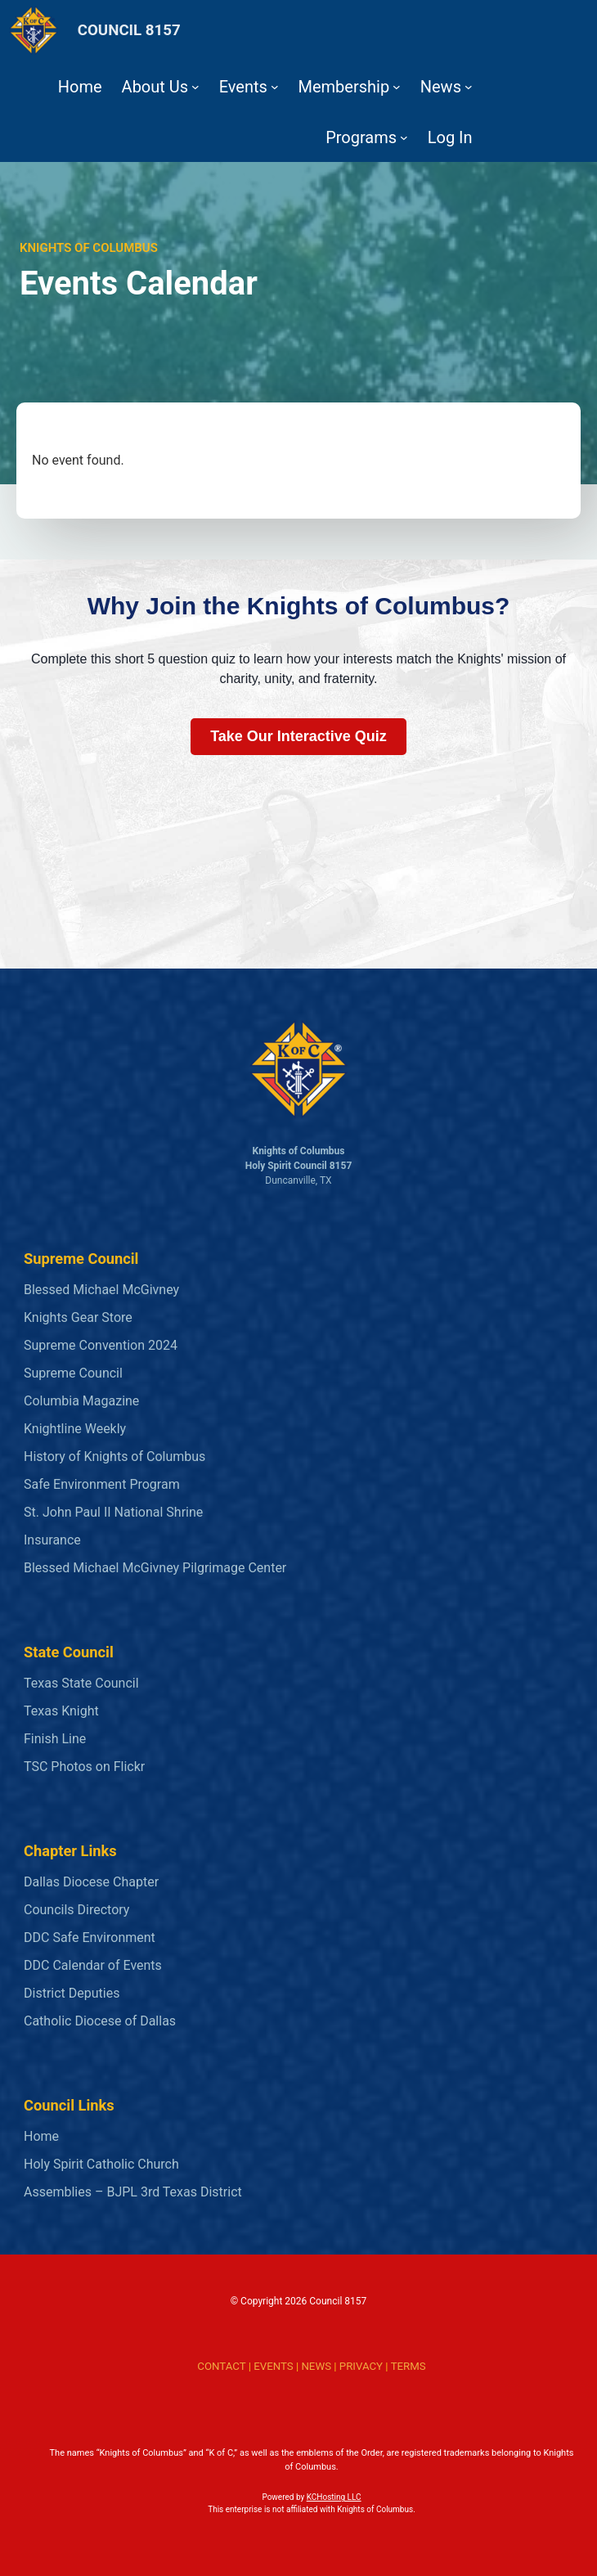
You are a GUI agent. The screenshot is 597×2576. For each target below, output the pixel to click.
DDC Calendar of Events (93, 1965)
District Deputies (71, 1993)
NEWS (316, 2366)
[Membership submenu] (397, 87)
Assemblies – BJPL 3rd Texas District (133, 2192)
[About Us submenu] (195, 87)
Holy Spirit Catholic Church (101, 2164)
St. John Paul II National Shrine (113, 1512)
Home (41, 2136)
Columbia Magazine (81, 1401)
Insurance (52, 1540)
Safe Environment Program (102, 1484)
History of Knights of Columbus (114, 1456)
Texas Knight (61, 1711)
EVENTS (273, 2366)
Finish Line (55, 1739)
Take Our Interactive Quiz (298, 736)
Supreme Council (73, 1373)
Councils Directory (76, 1909)
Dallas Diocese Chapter (91, 1882)
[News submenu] (469, 87)
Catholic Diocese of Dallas (100, 2021)
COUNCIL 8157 (129, 30)
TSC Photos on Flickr (84, 1766)
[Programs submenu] (404, 137)
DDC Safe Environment (89, 1937)
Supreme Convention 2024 (100, 1345)
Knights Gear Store (78, 1317)
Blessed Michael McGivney (101, 1289)
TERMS (408, 2366)
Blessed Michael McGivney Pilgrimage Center (155, 1568)
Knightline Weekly (75, 1428)
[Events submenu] (275, 87)
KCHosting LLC (334, 2497)
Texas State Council (81, 1683)
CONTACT (221, 2366)
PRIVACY (361, 2366)
